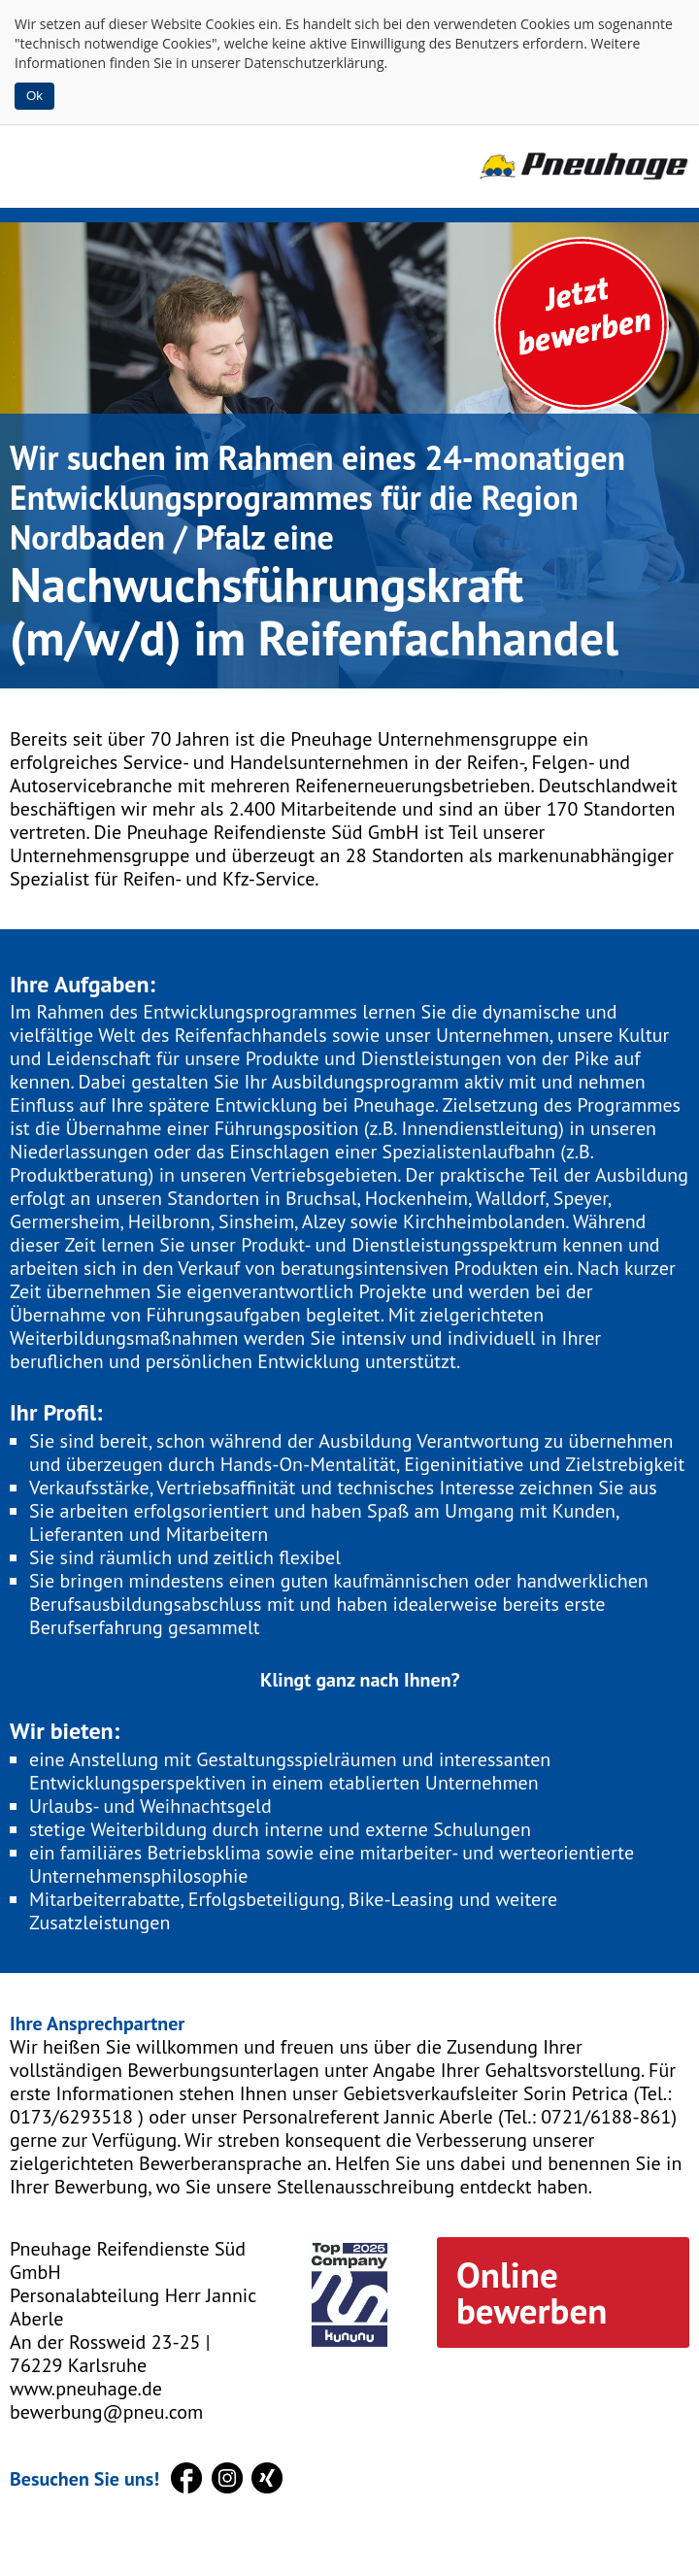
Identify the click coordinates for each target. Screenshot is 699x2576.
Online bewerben (531, 2292)
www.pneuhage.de (86, 2388)
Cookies (230, 24)
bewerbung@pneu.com (106, 2412)
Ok (34, 95)
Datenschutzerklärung (313, 62)
